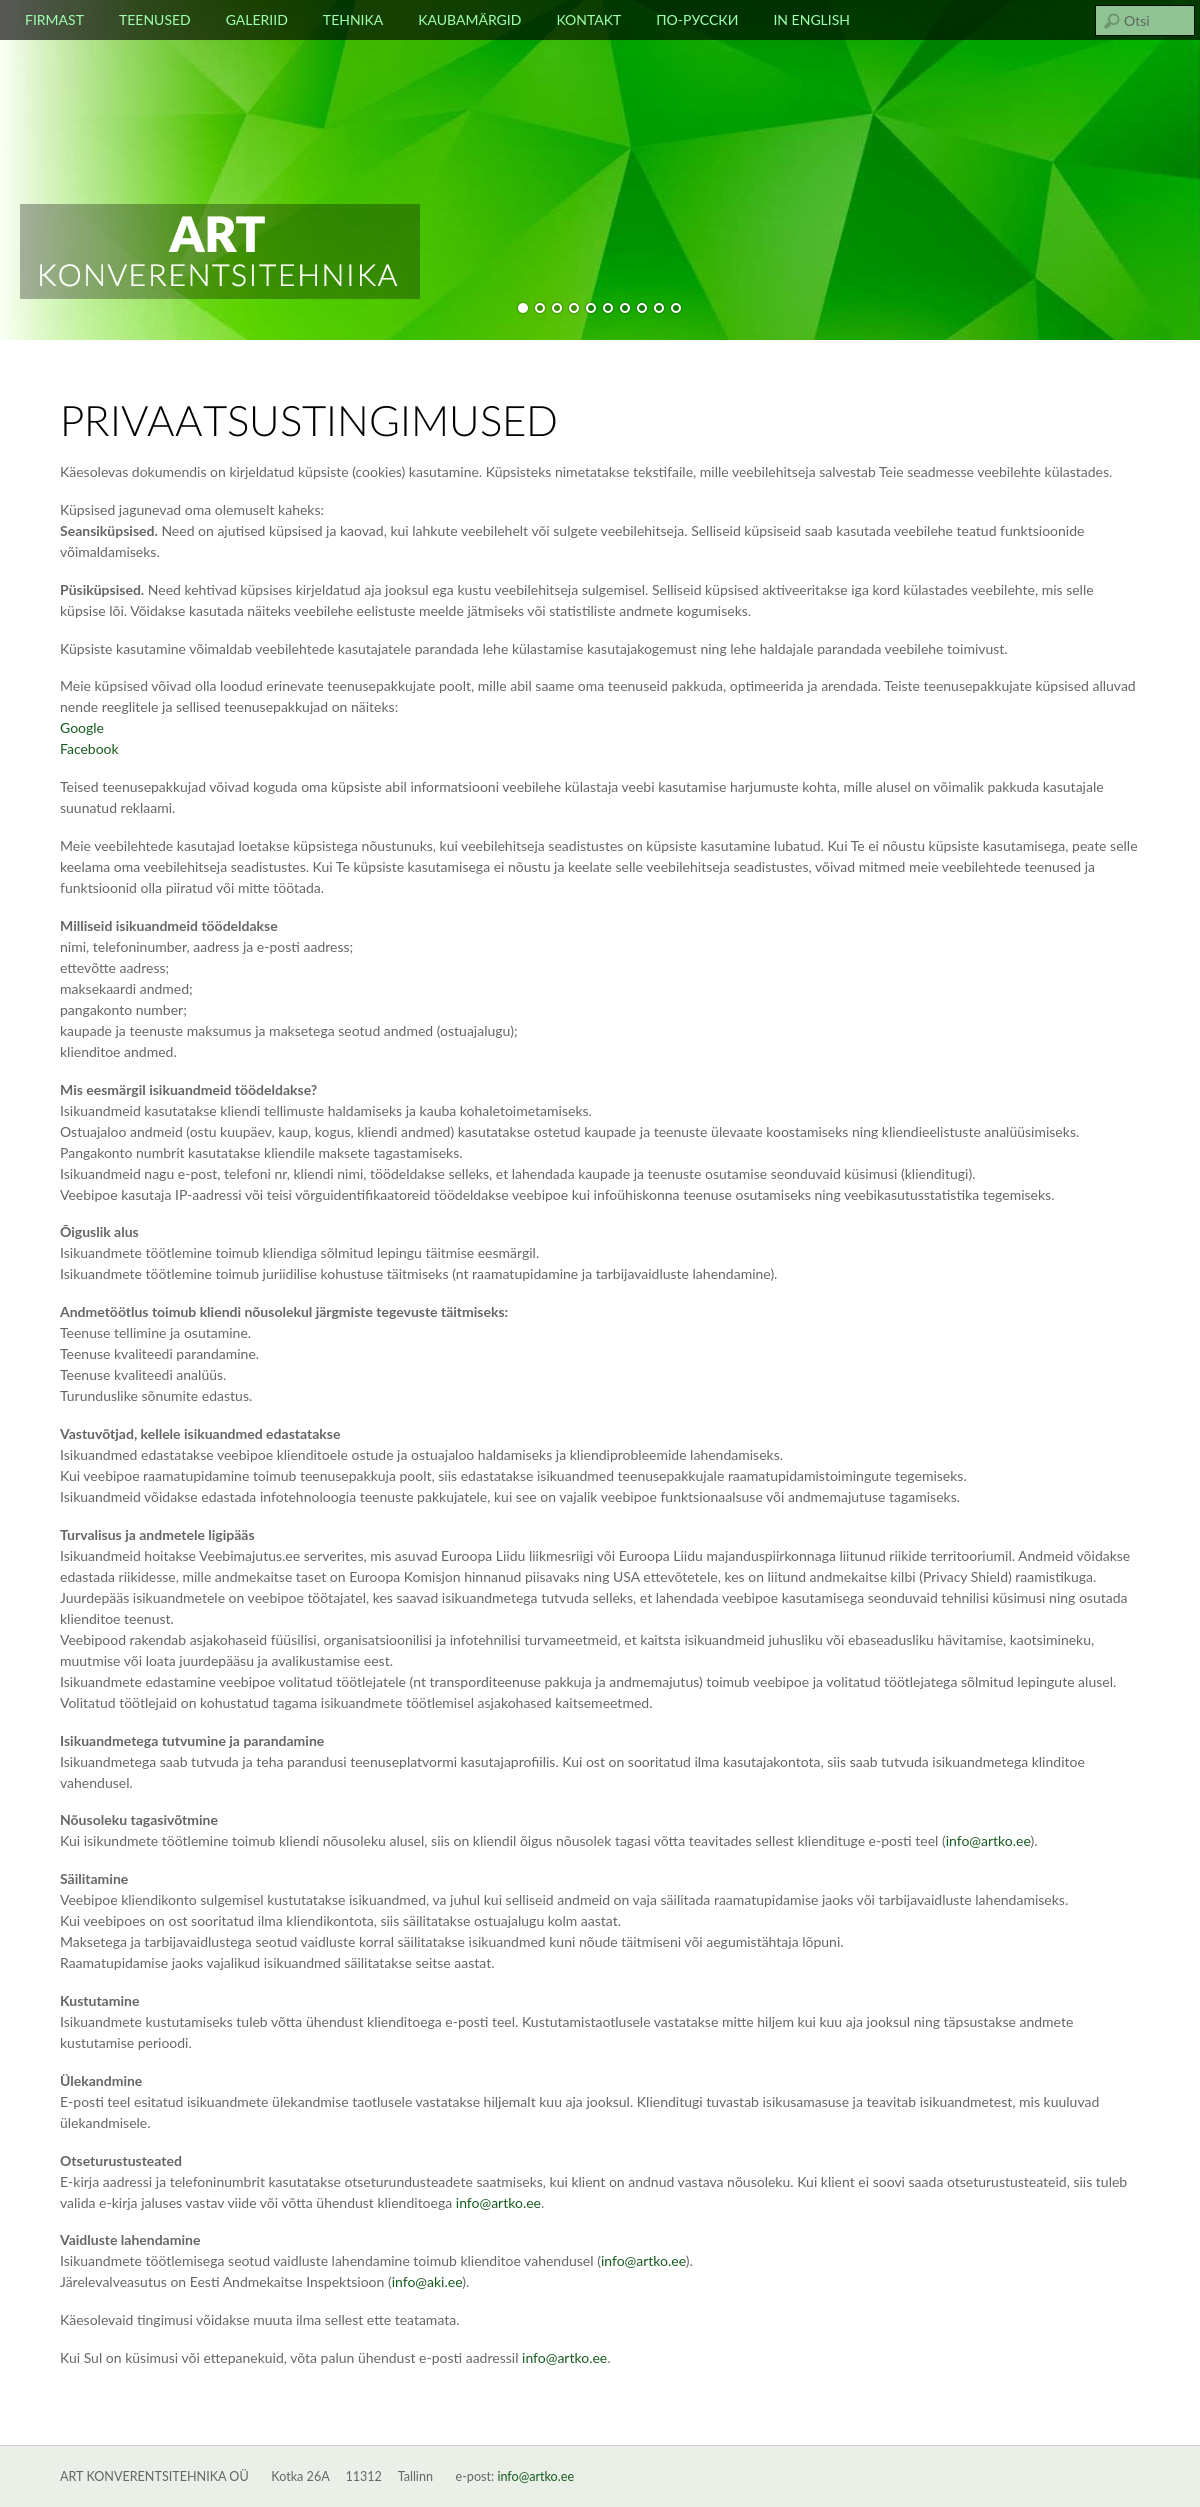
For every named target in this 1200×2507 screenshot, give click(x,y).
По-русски (697, 19)
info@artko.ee (535, 2476)
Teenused (155, 19)
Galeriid (257, 19)
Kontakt (588, 19)
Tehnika (353, 19)
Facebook (89, 748)
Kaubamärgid (469, 19)
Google (82, 727)
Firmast (54, 19)
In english (811, 19)
